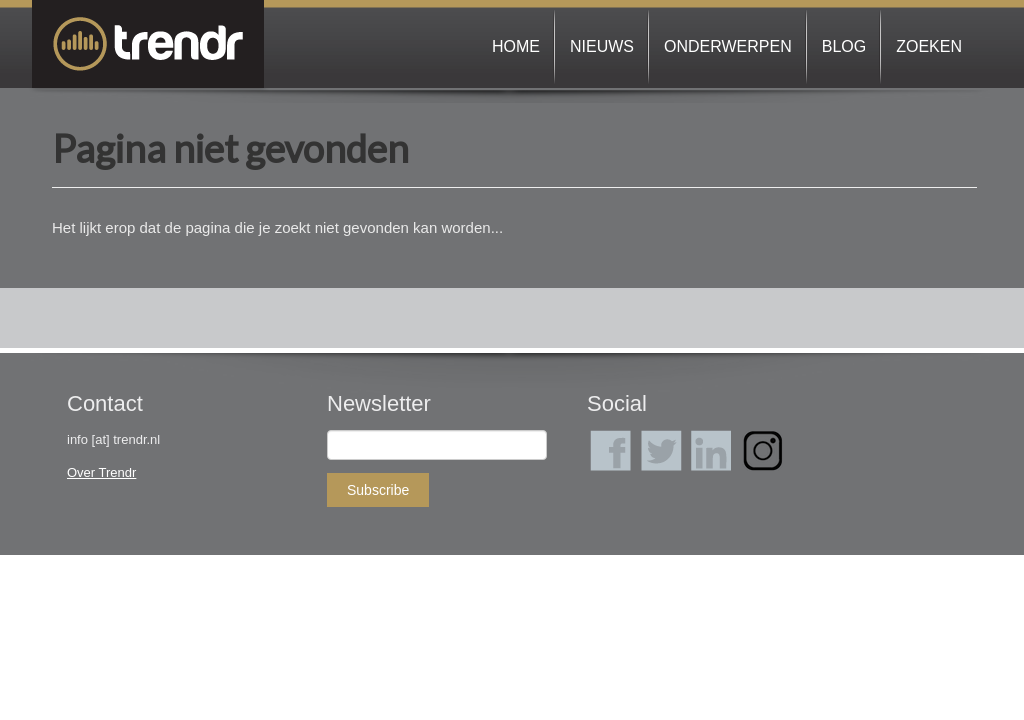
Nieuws (602, 46)
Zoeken (929, 46)
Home (516, 46)
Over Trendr (101, 472)
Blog (844, 46)
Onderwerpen (728, 46)
